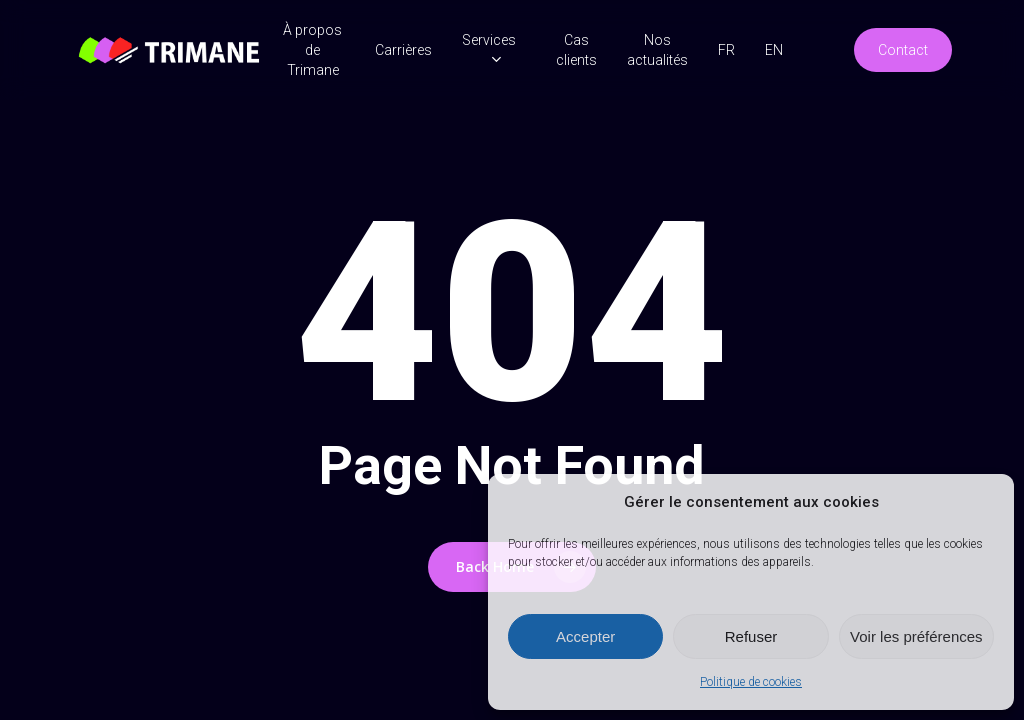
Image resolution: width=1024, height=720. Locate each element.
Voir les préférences (916, 636)
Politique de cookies (751, 682)
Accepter (585, 636)
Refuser (751, 636)
